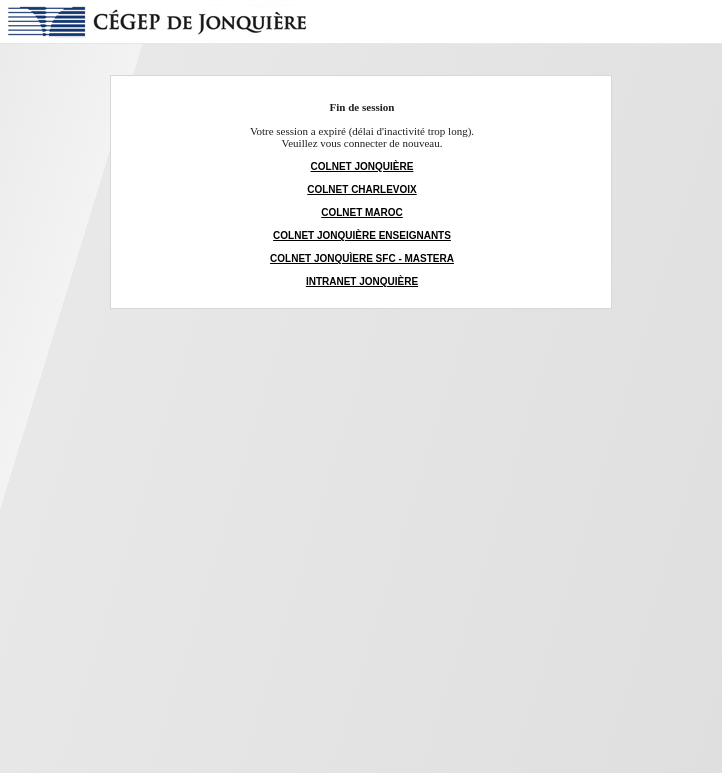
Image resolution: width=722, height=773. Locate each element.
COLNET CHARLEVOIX (361, 189)
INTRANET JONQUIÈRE (362, 281)
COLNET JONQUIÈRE (362, 166)
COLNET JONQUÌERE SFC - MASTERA (362, 258)
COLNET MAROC (362, 212)
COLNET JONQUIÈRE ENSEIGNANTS (362, 235)
